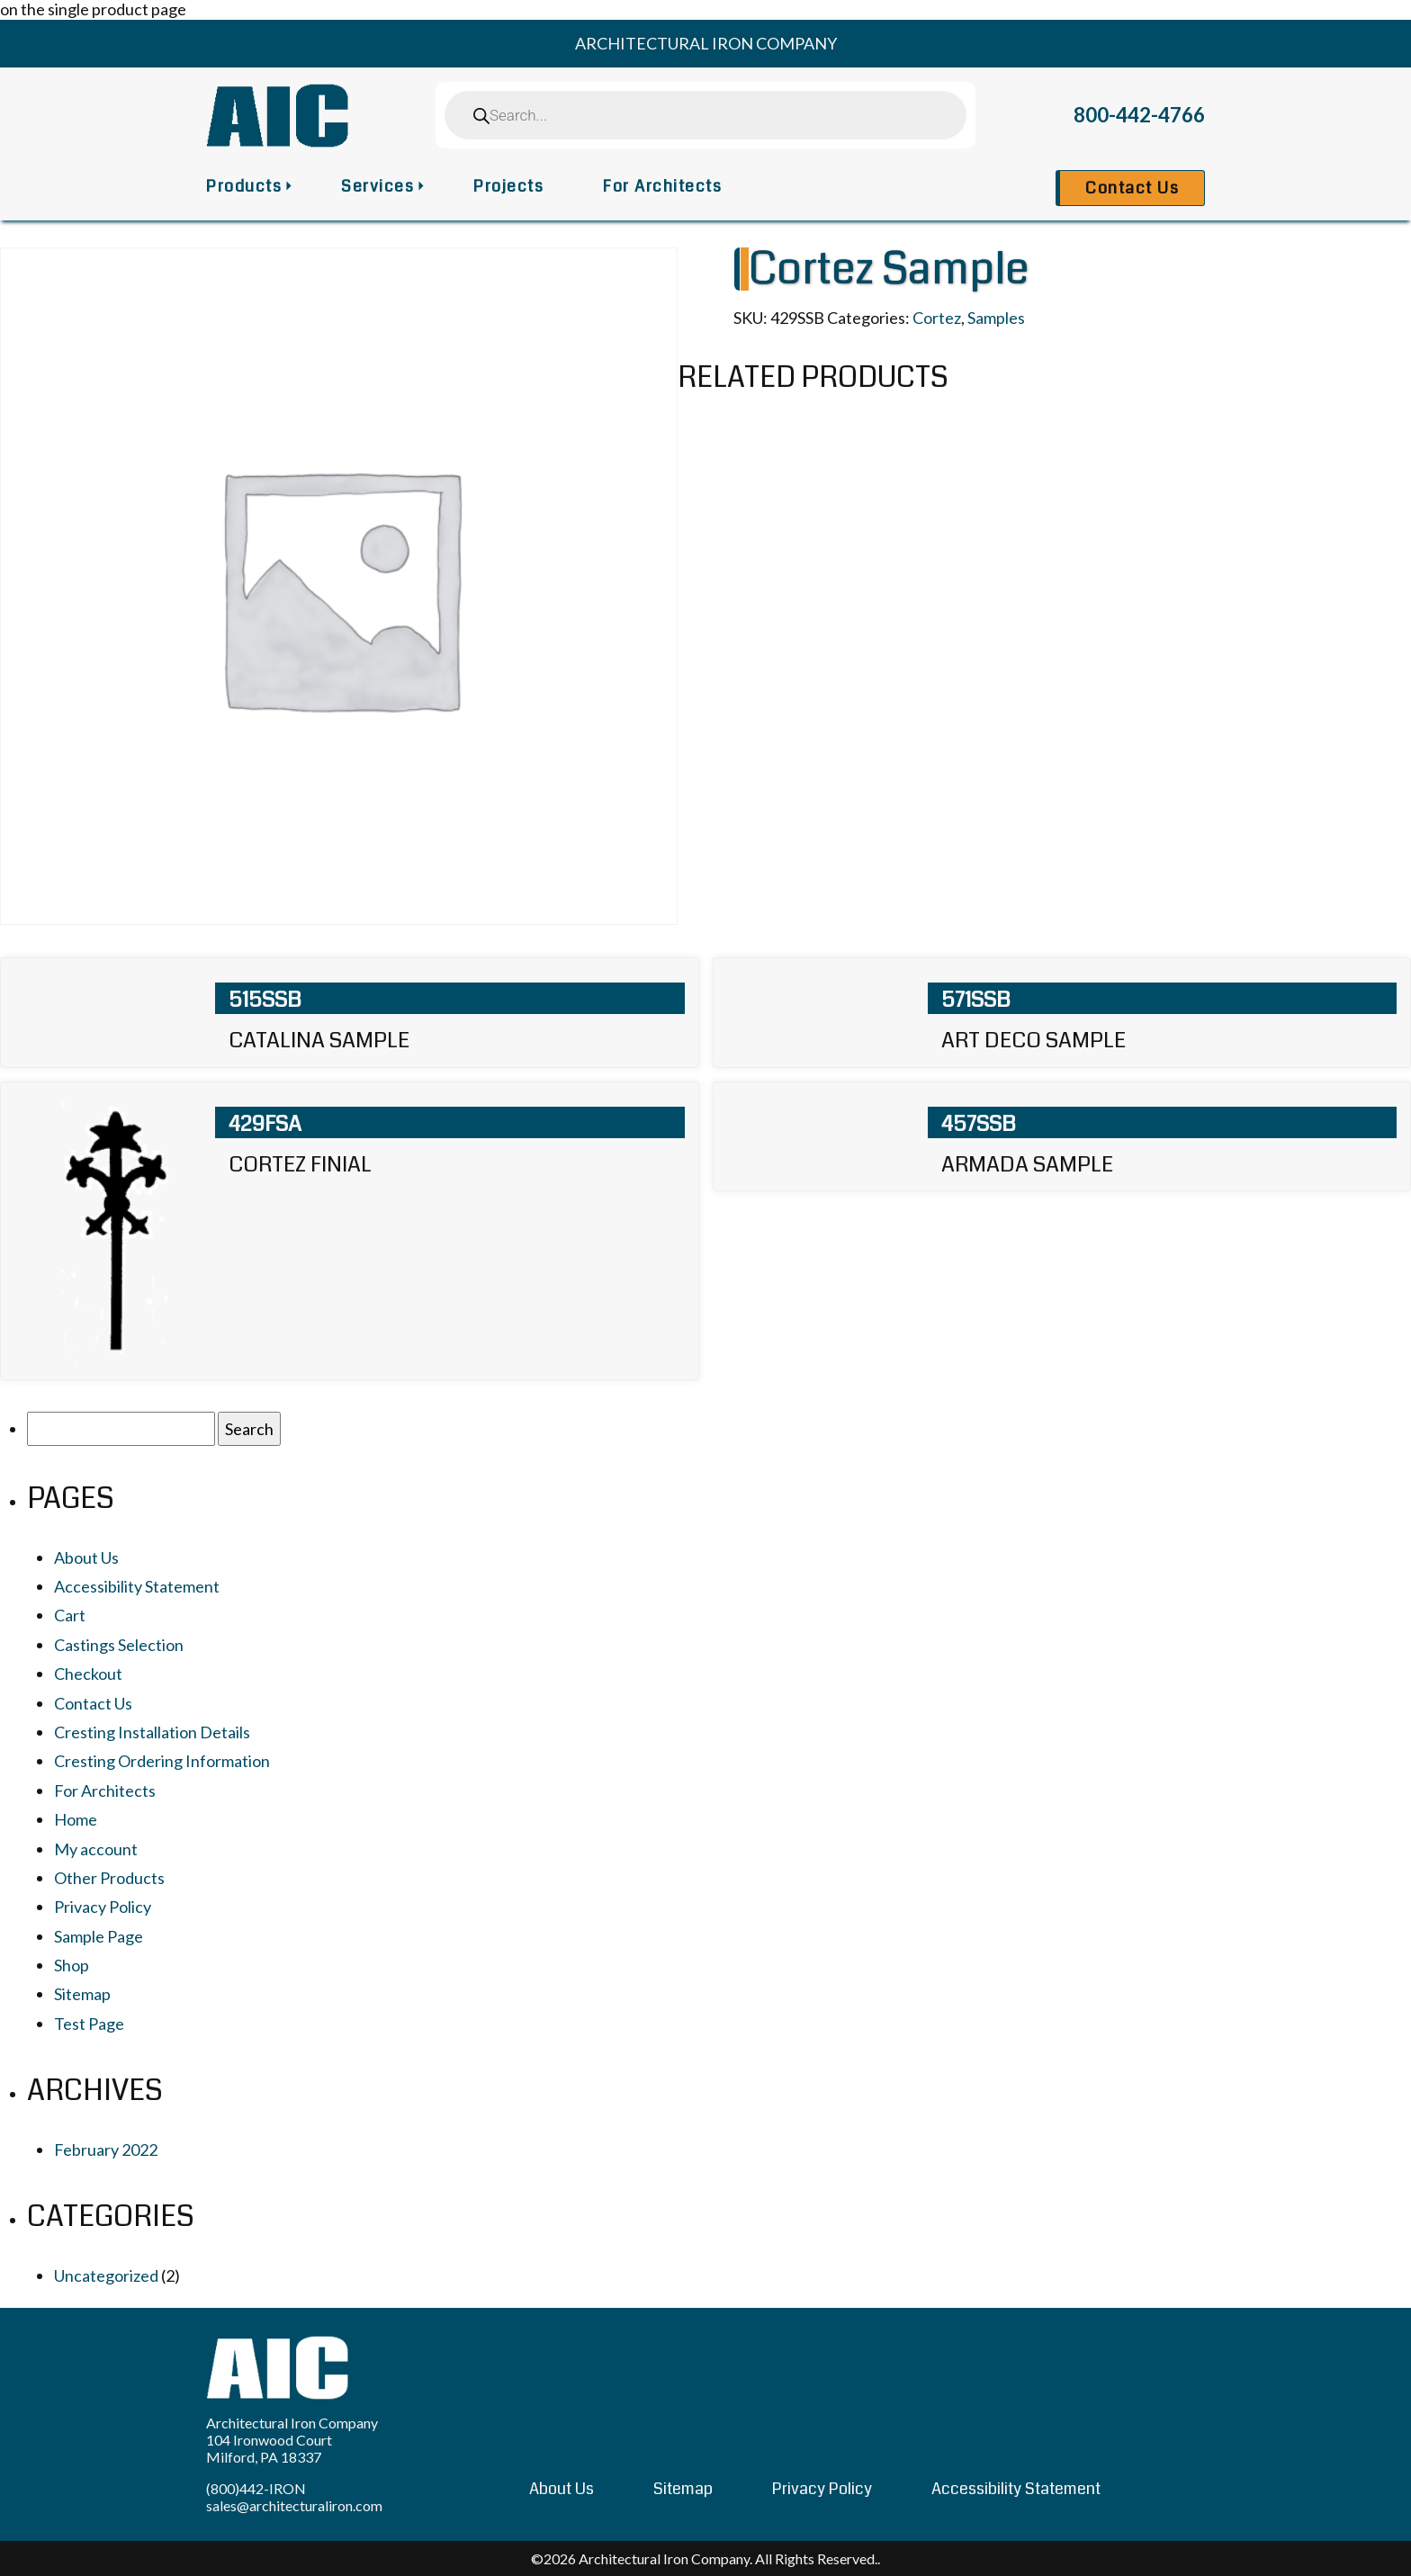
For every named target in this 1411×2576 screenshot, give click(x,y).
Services (377, 186)
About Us (86, 1557)
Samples (996, 318)
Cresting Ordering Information (162, 1761)
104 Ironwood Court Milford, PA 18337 (269, 2448)
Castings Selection (119, 1645)
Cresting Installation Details (152, 1732)
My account (96, 1849)
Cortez (936, 318)
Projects (508, 186)
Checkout (88, 1673)
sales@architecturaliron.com (294, 2505)
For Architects (662, 186)
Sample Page (98, 1936)
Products (244, 186)
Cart (69, 1615)
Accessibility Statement (137, 1586)
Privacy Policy (102, 1906)
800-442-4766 (1139, 115)
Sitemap (82, 1994)
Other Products (109, 1878)
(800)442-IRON (256, 2488)
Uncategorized (106, 2275)
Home (75, 1819)
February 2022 (105, 2149)
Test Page (89, 2023)
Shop (71, 1965)
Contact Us (1132, 188)
